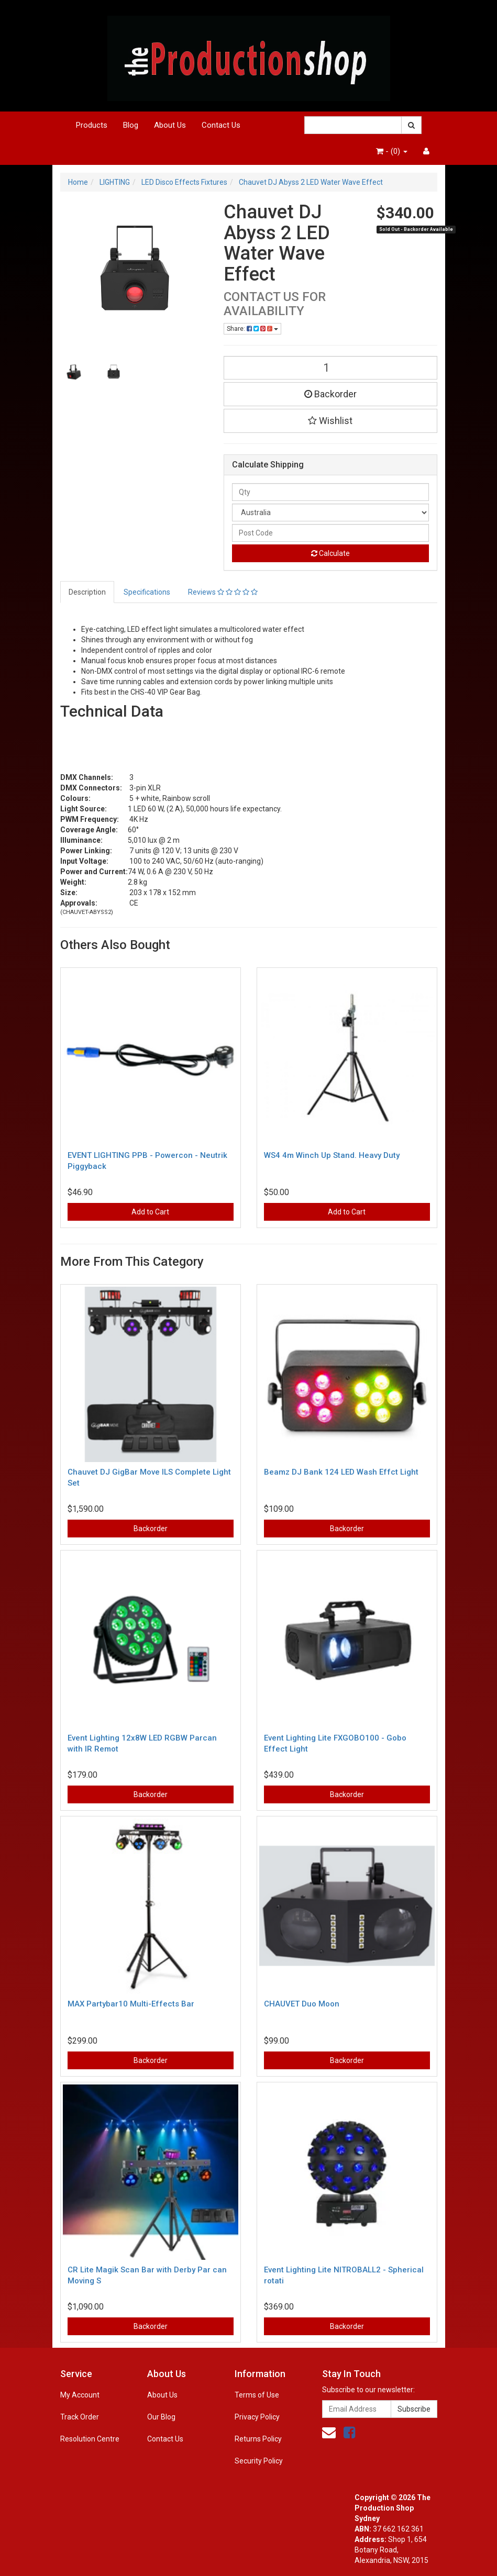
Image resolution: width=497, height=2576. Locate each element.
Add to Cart (150, 1212)
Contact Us (221, 125)
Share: (252, 328)
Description (87, 592)
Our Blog (161, 2417)
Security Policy (259, 2461)
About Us (170, 125)
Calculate (330, 553)
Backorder (330, 393)
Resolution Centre (89, 2439)
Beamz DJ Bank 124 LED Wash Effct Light (341, 1472)
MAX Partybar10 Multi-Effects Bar (131, 2004)
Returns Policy (258, 2439)
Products (91, 125)
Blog (130, 125)
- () (391, 151)
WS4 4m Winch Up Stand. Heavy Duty (332, 1155)
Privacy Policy (257, 2417)
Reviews (223, 592)
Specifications (147, 592)
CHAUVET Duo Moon (301, 2004)
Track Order (79, 2417)
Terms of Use (257, 2395)
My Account (80, 2395)
